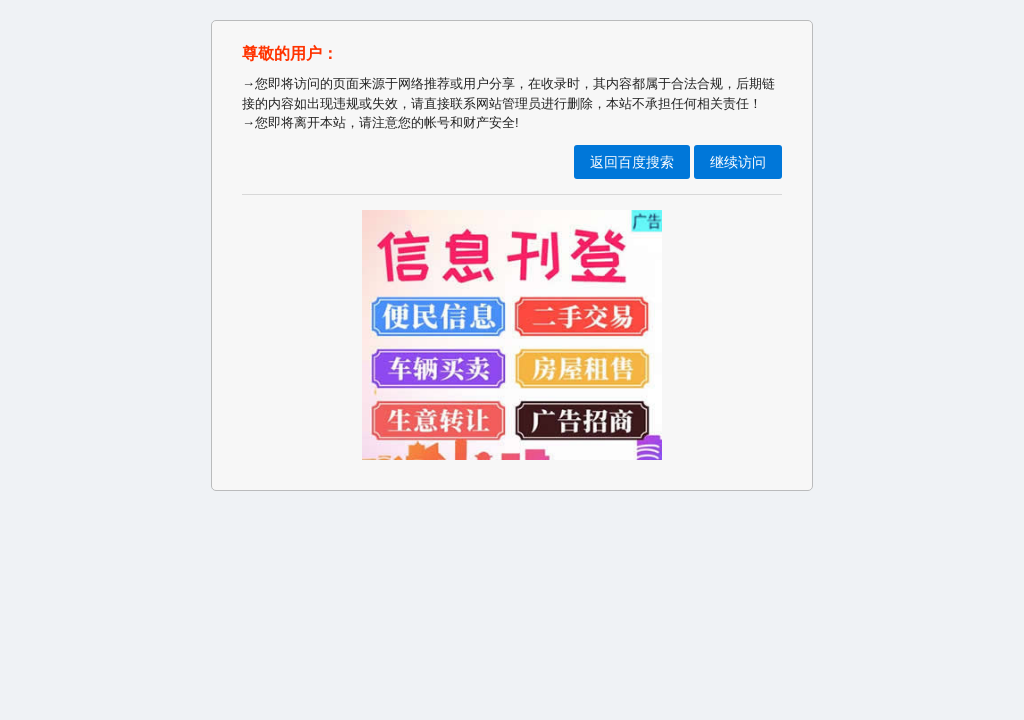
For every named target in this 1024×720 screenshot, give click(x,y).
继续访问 (738, 162)
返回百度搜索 (632, 162)
